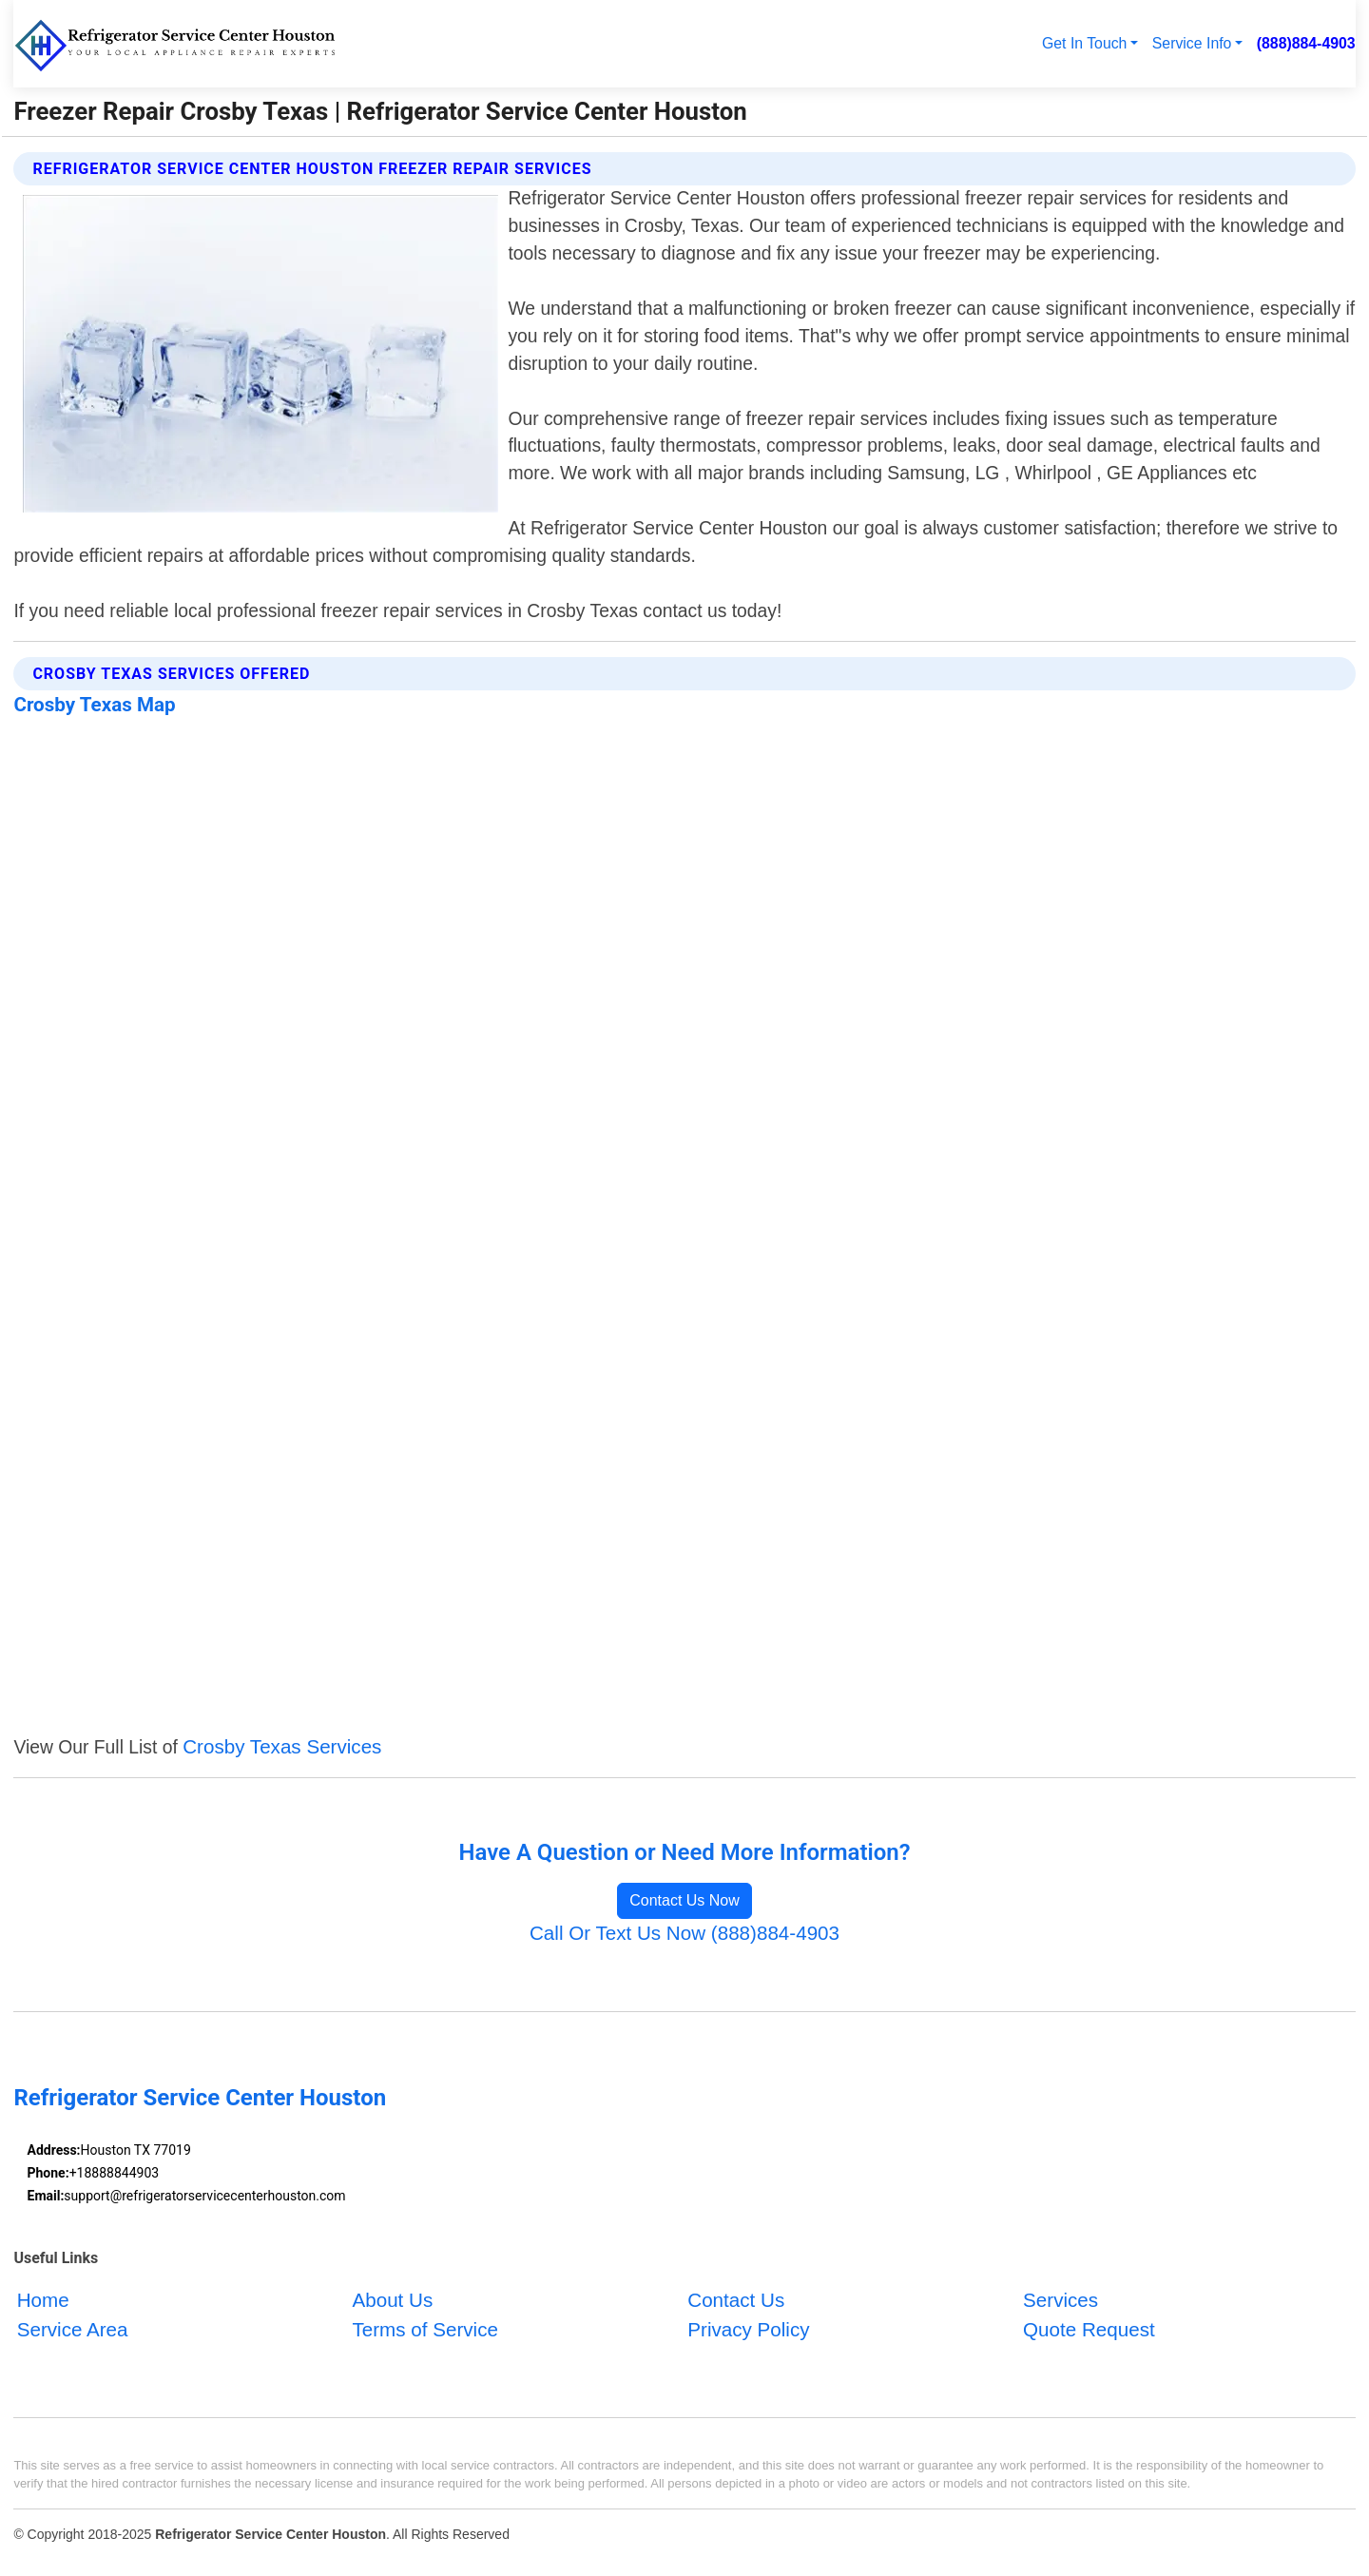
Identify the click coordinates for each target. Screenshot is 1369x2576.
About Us (392, 2300)
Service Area (72, 2329)
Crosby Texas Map (94, 704)
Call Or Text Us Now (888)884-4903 (684, 1933)
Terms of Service (424, 2329)
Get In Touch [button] (1084, 43)
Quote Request (1089, 2329)
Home (43, 2300)
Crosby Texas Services (282, 1746)
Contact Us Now (684, 1900)
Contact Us (735, 2300)
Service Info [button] (1192, 43)
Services (1060, 2300)
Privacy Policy (748, 2329)
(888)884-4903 (1306, 43)
